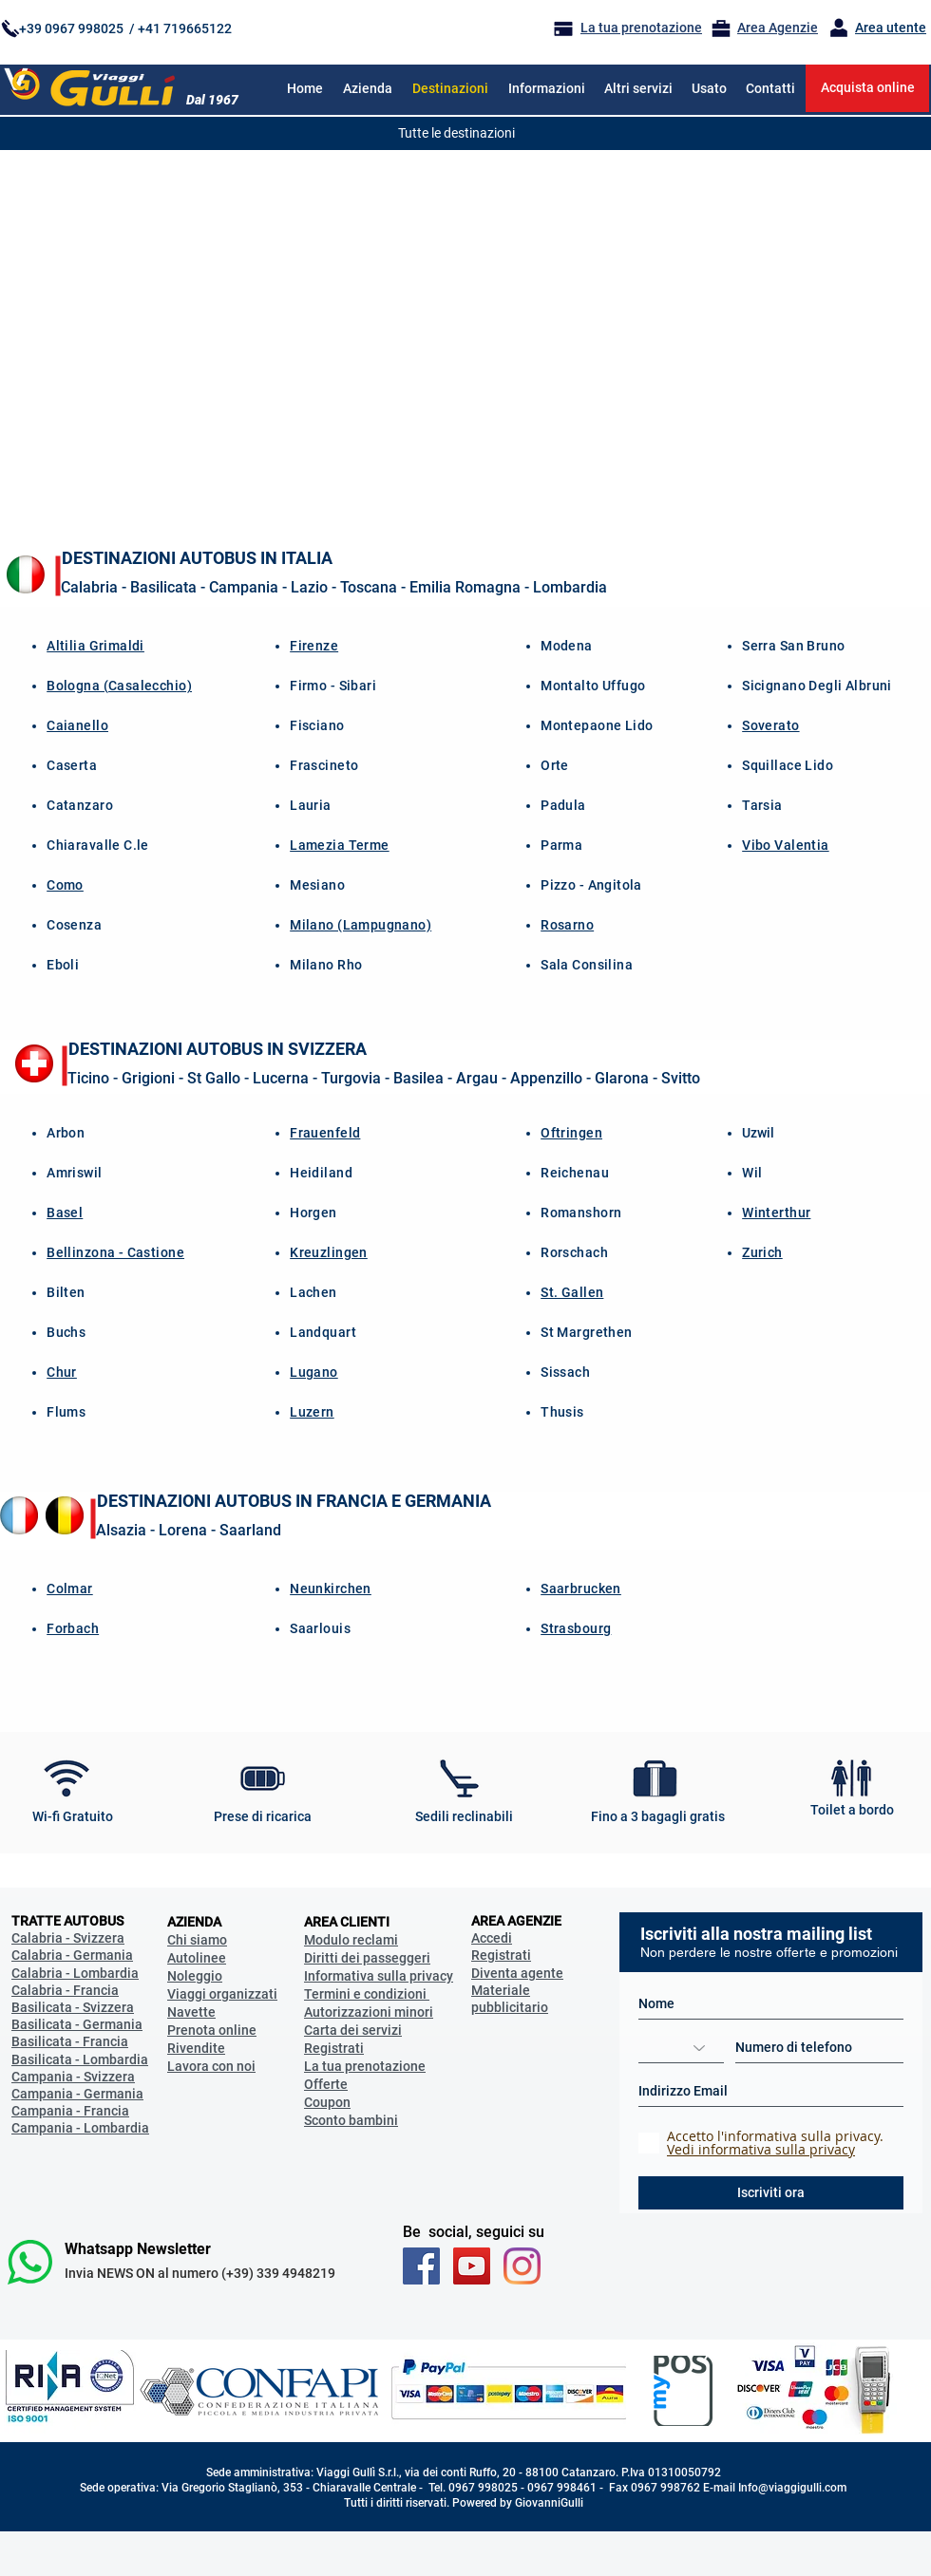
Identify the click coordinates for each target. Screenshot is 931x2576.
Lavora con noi (211, 2066)
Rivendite (196, 2048)
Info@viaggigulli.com (792, 2487)
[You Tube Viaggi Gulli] (471, 2266)
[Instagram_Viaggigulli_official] (522, 2266)
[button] (546, 88)
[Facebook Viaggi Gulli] (421, 2266)
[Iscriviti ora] (770, 2192)
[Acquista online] (867, 88)
